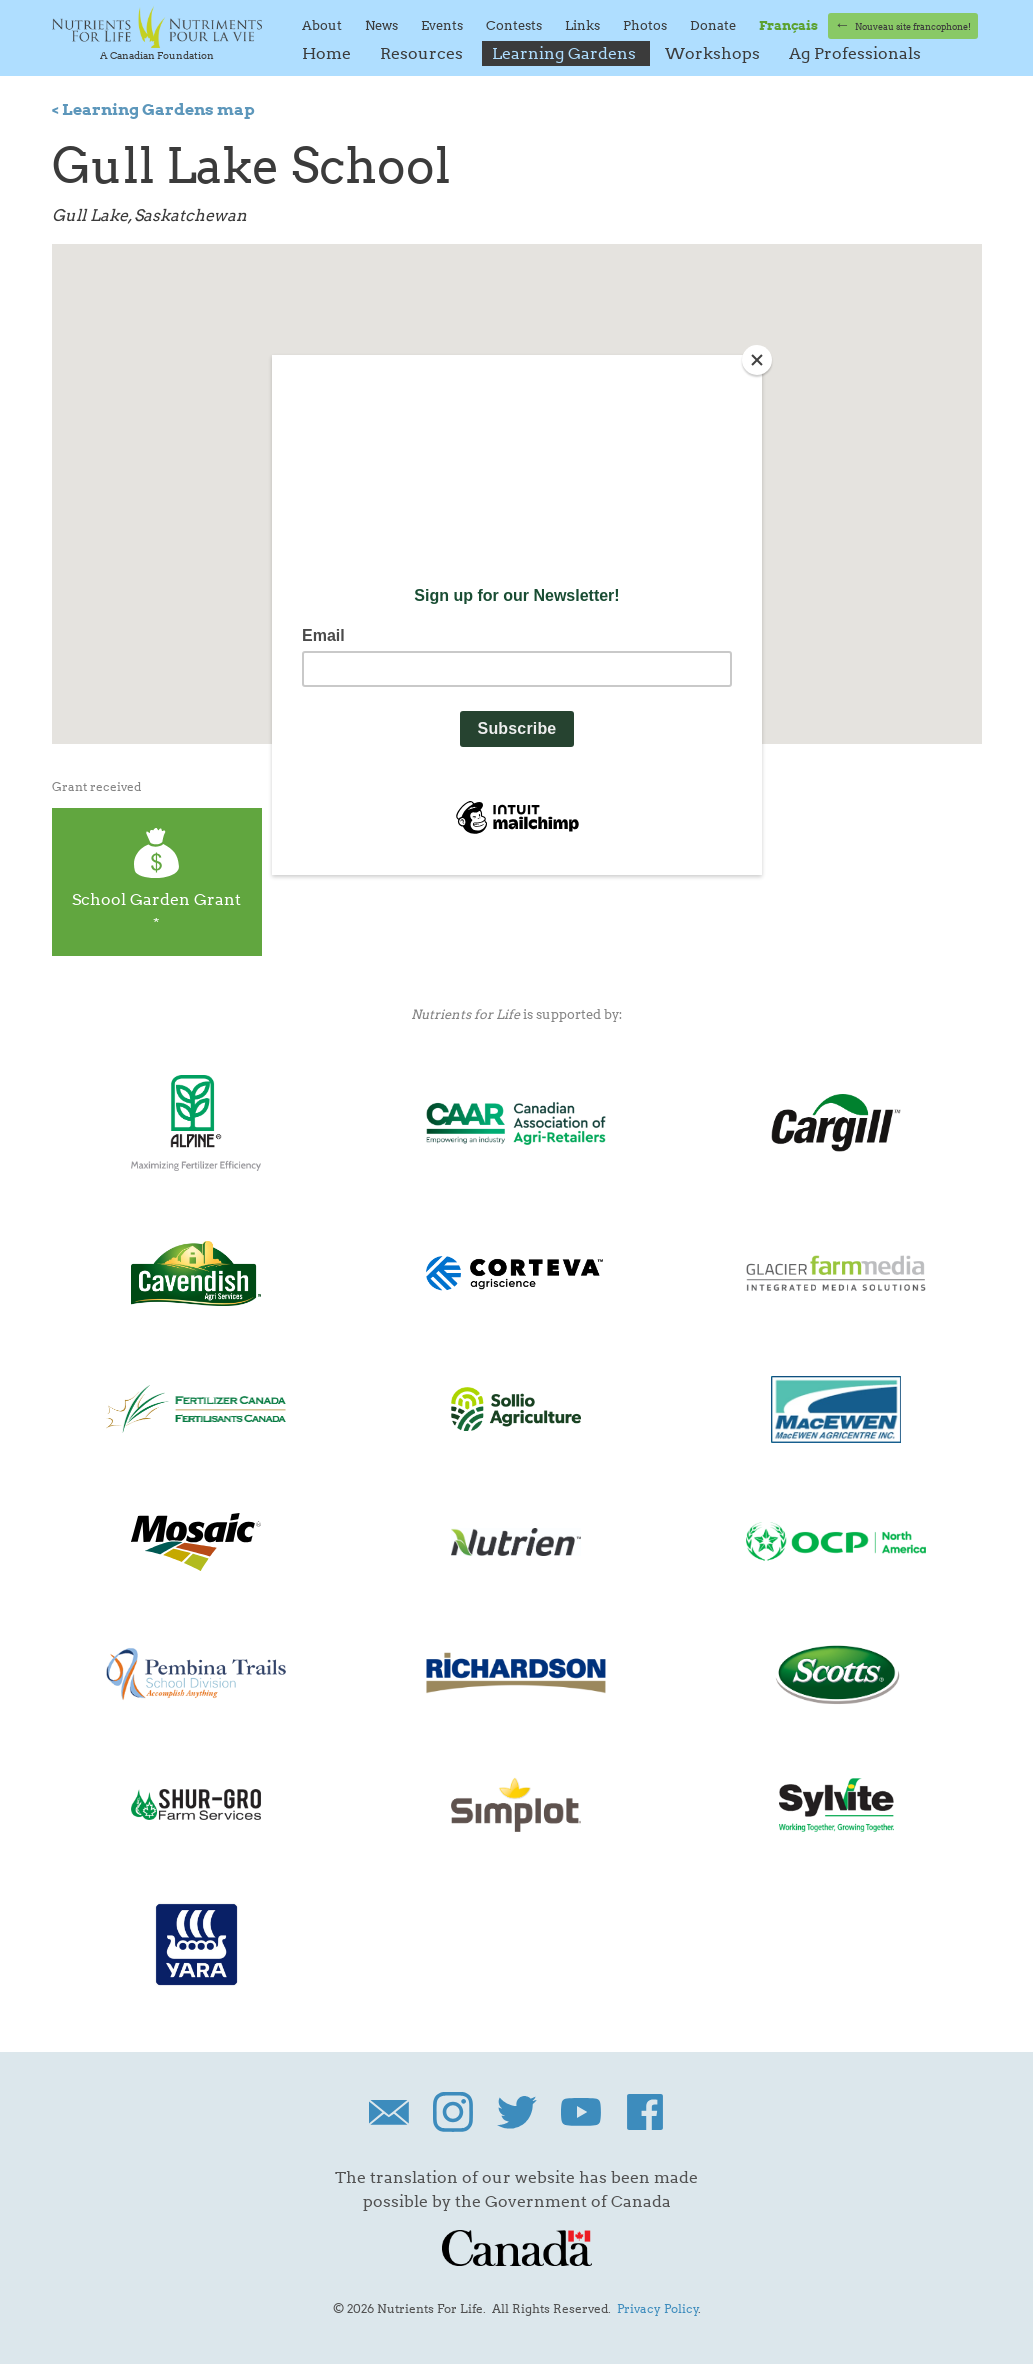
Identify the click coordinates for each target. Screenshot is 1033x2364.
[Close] (757, 360)
